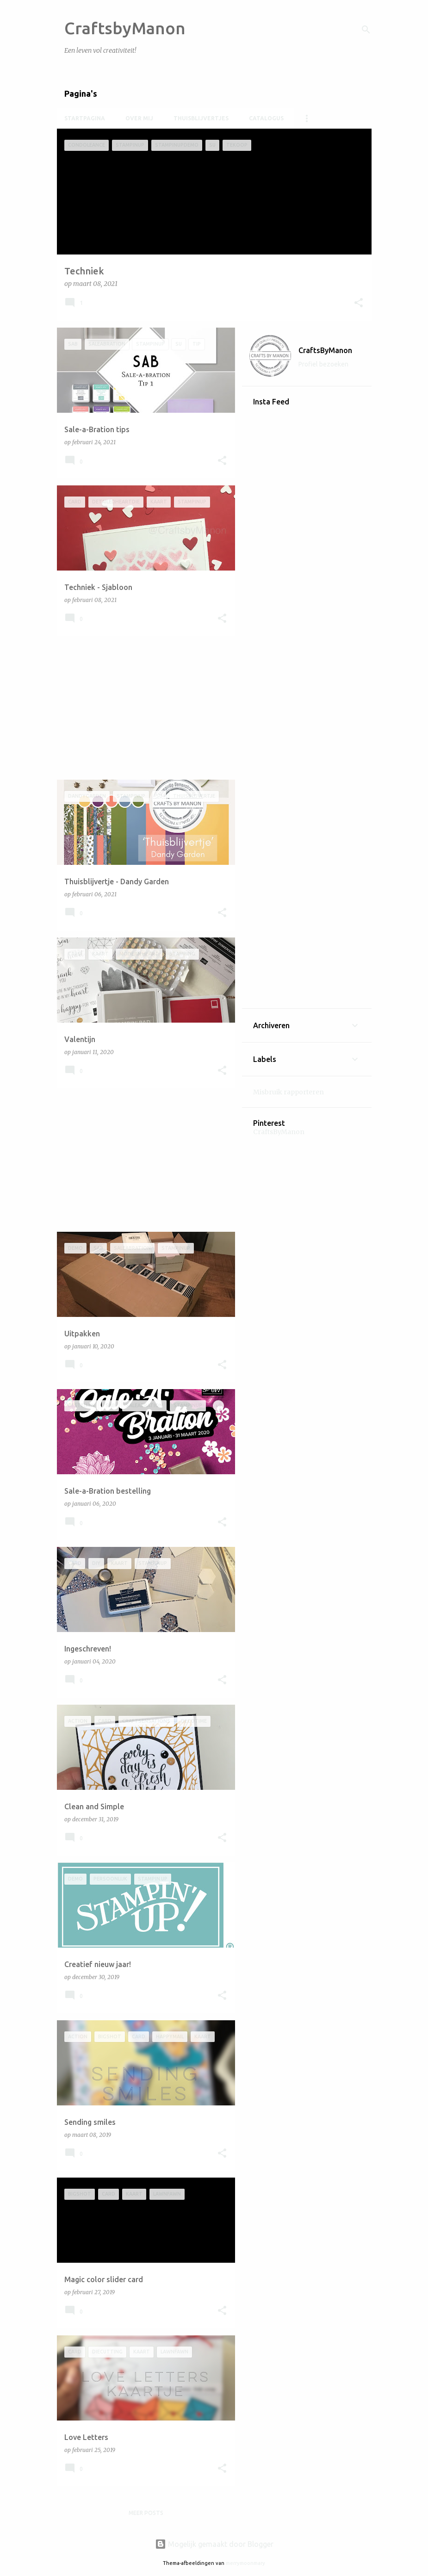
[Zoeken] (366, 30)
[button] (358, 303)
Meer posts (146, 2513)
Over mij (139, 118)
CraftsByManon (325, 350)
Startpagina (84, 118)
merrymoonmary (245, 2563)
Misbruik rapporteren (288, 1092)
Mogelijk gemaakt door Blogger (214, 2544)
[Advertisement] (142, 708)
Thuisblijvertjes (201, 118)
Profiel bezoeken (323, 364)
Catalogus (266, 118)
